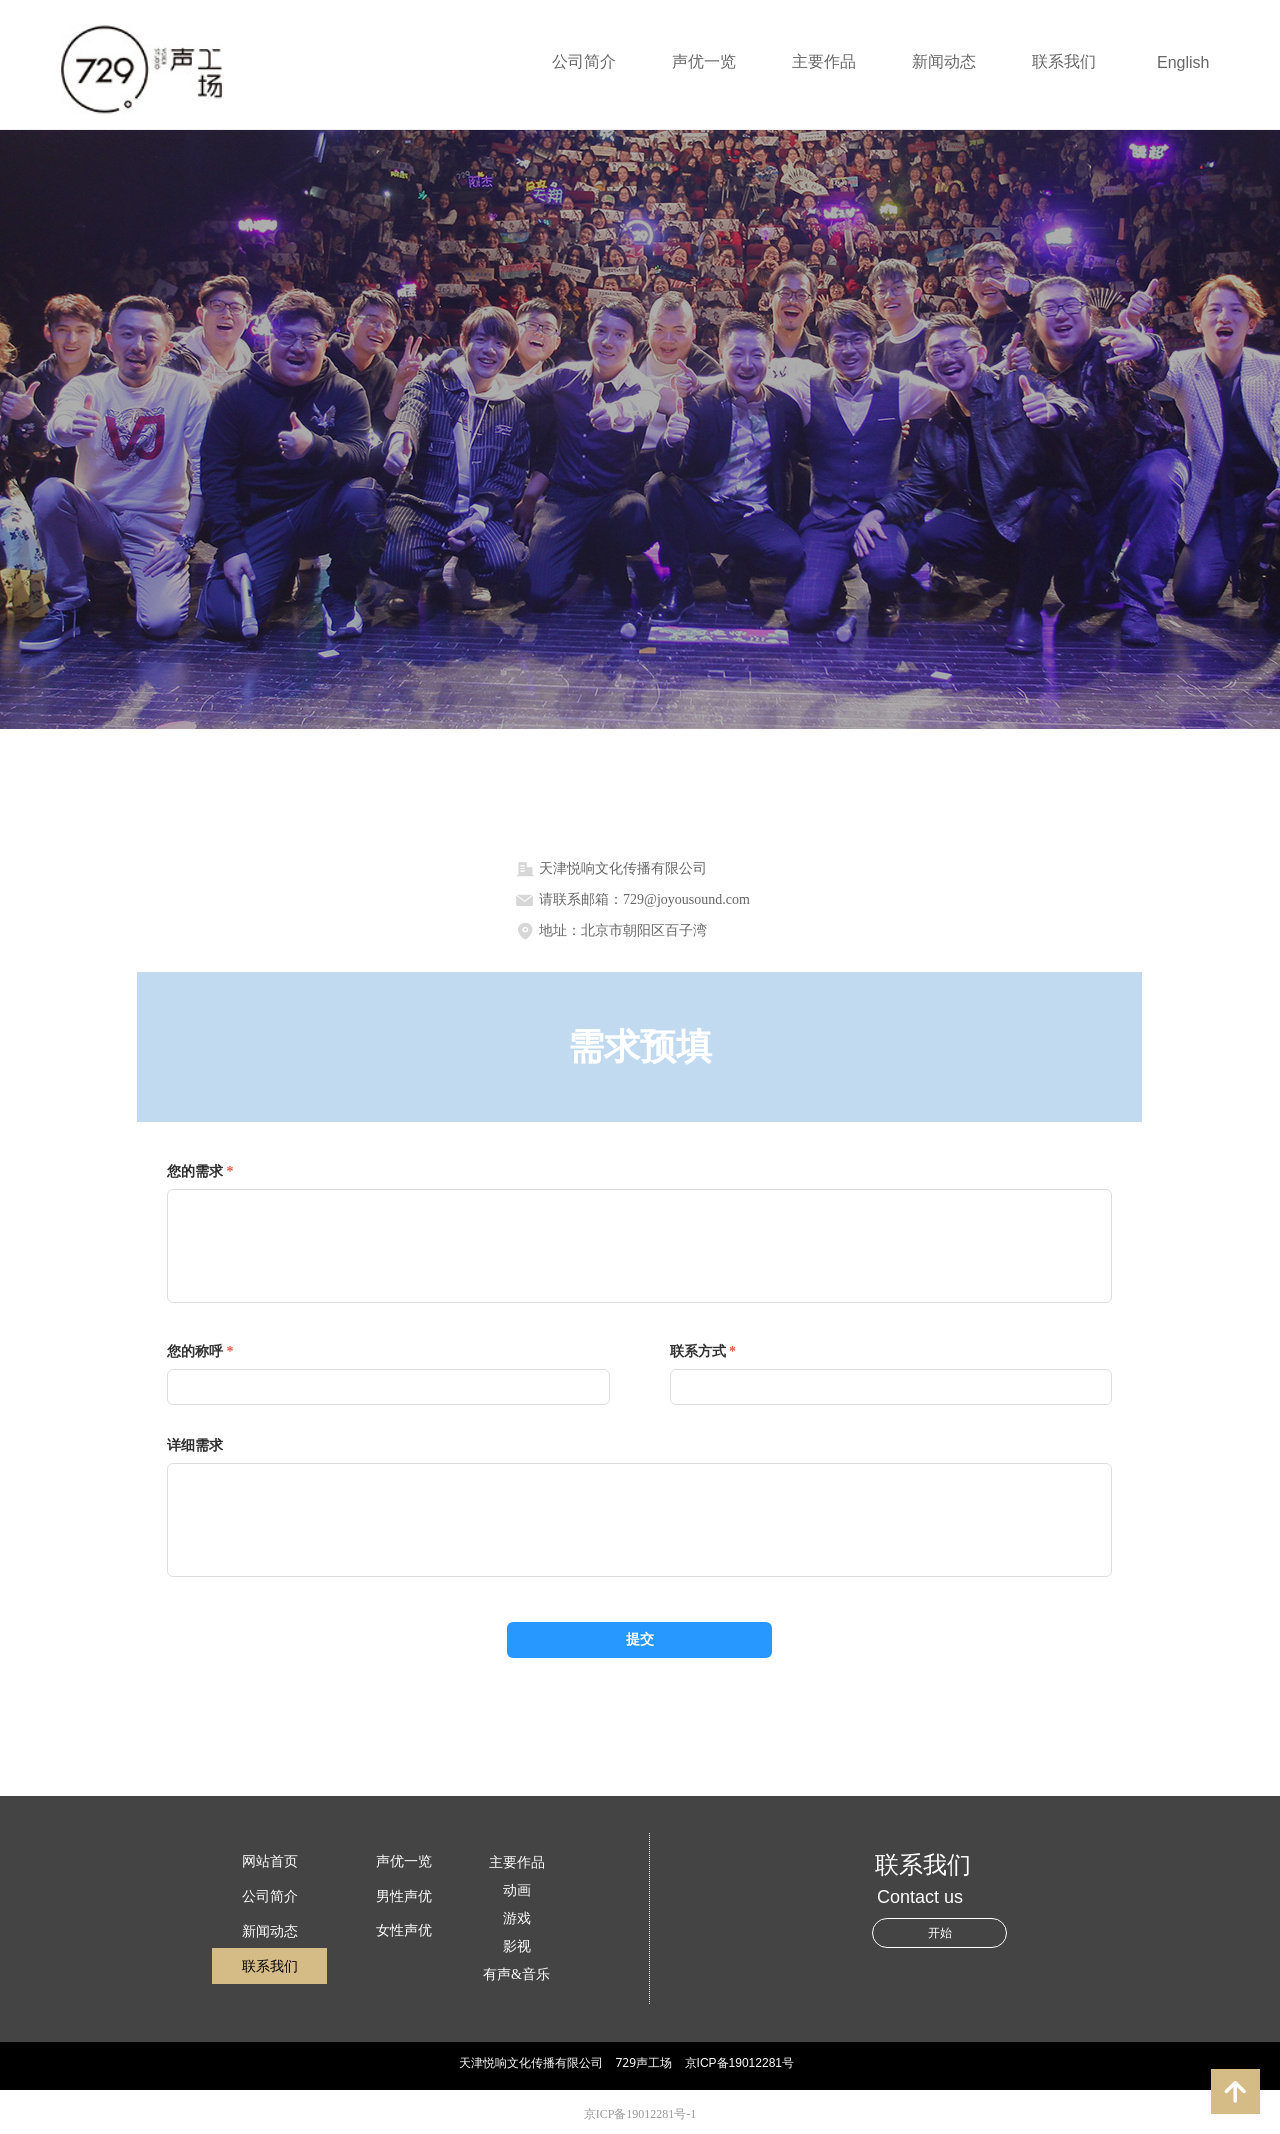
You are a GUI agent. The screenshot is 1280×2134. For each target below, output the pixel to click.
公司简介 (584, 61)
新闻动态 (944, 61)
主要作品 (824, 61)
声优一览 (704, 61)
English (1183, 62)
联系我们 (1064, 61)
